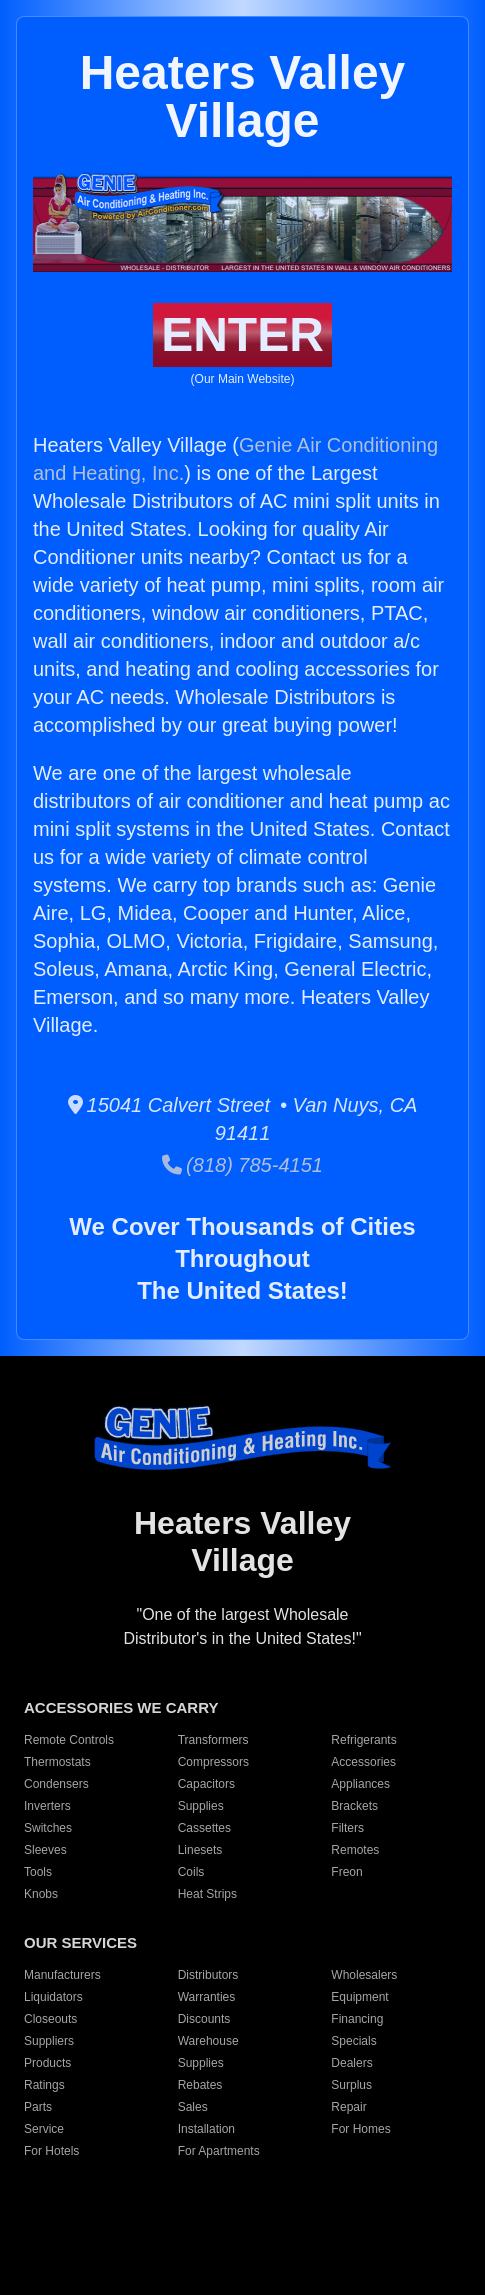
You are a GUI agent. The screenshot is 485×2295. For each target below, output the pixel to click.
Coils (191, 1872)
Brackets (354, 1806)
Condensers (56, 1784)
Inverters (47, 1806)
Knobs (41, 1894)
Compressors (213, 1762)
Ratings (44, 2085)
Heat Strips (207, 1894)
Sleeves (45, 1850)
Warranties (207, 1997)
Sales (193, 2107)
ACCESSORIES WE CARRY (121, 1707)
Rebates (200, 2085)
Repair (348, 2107)
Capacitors (206, 1784)
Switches (48, 1828)
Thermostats (57, 1762)
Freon (346, 1872)
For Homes (360, 2129)
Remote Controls (69, 1740)
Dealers (351, 2063)
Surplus (351, 2085)
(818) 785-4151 (242, 1165)
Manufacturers (62, 1975)
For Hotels (51, 2151)
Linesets (200, 1850)
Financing (357, 2019)
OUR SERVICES (80, 1942)
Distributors (208, 1975)
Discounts (204, 2019)
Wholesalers (364, 1975)
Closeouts (50, 2019)
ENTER (242, 334)
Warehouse (208, 2041)
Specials (353, 2041)
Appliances (360, 1784)
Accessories (363, 1762)
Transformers (213, 1740)
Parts (38, 2107)
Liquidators (53, 1997)
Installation (206, 2129)
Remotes (355, 1850)
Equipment (359, 1997)
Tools (38, 1872)
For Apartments (219, 2151)
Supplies (201, 1806)
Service (44, 2129)
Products (47, 2063)
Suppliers (49, 2041)
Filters (347, 1828)
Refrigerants (363, 1740)
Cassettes (204, 1828)
